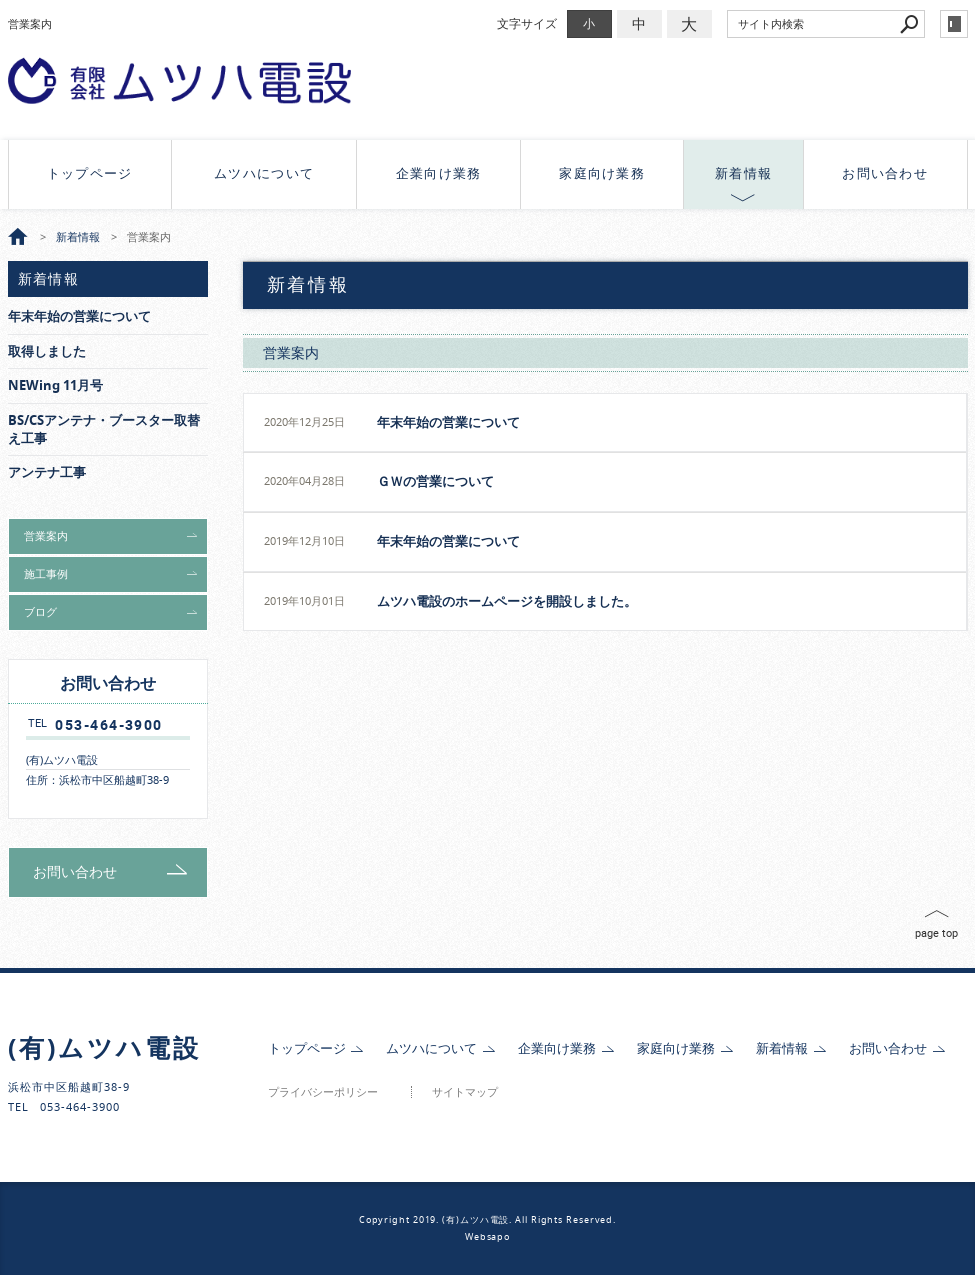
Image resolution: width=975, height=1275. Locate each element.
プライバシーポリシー (323, 1092)
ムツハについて (264, 173)
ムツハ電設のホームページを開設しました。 (507, 601)
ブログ (40, 612)
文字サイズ (527, 23)
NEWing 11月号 (55, 385)
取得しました (47, 351)
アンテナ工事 (47, 472)
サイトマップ (465, 1092)
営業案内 (291, 352)
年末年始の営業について (448, 422)
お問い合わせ (885, 173)
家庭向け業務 (602, 173)
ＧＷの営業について (435, 481)
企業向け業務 (439, 173)
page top (936, 933)
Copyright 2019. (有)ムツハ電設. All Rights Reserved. (487, 1220)
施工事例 (46, 574)
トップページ (90, 173)
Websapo (487, 1237)
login (954, 24)
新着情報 (743, 173)
